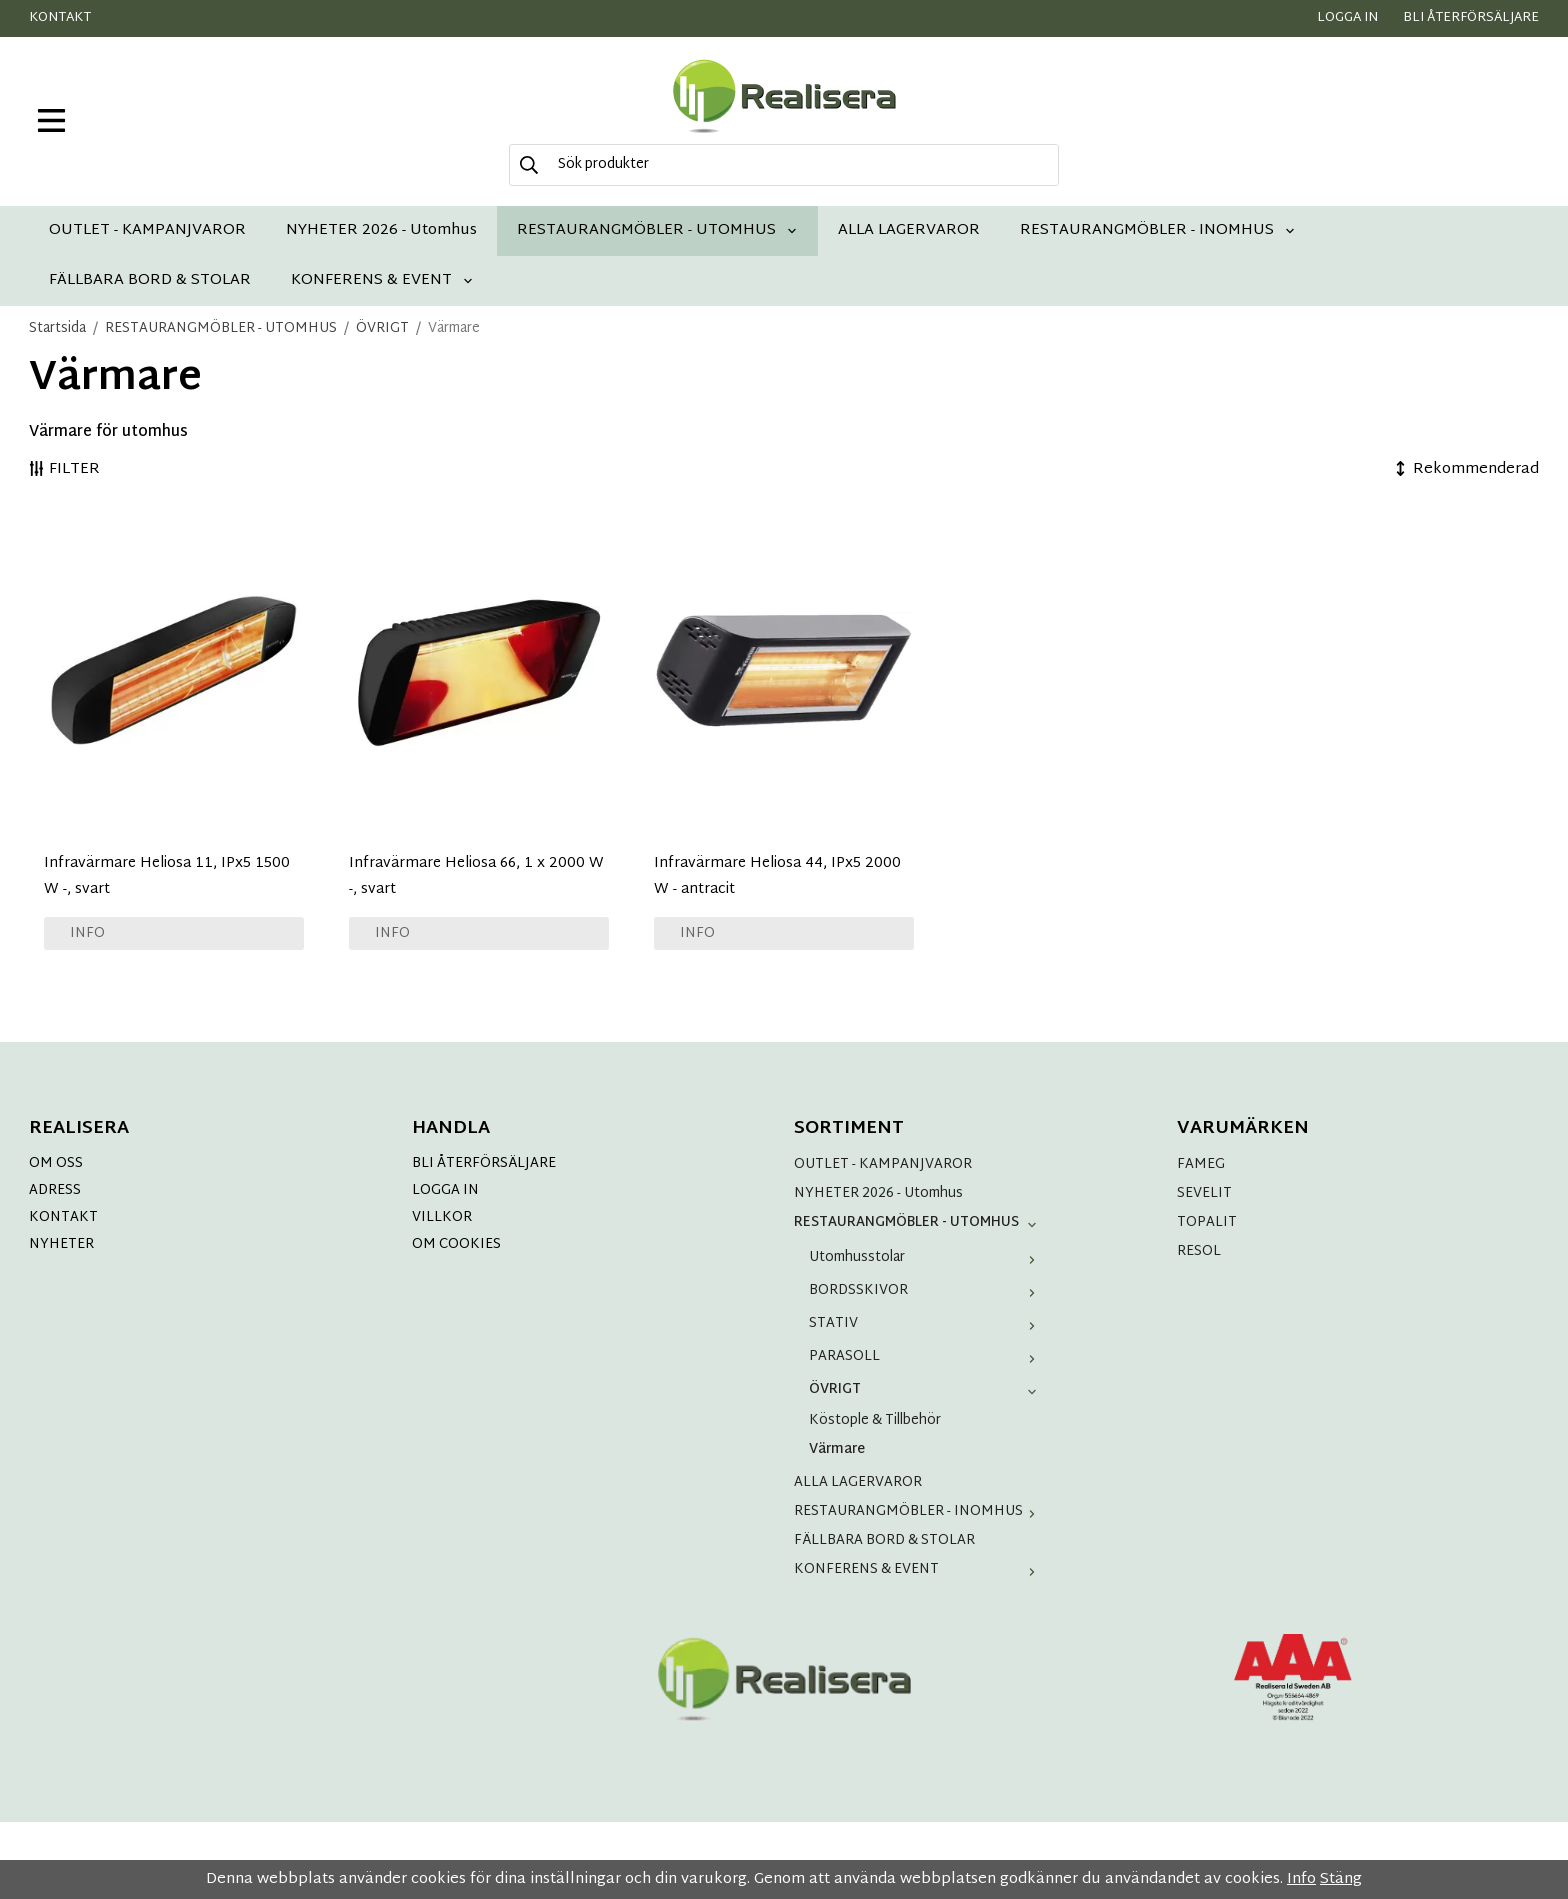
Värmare (837, 1449)
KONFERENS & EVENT (382, 280)
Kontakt (60, 18)
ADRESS (55, 1190)
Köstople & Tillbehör (875, 1420)
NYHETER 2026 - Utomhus (381, 230)
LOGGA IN (445, 1190)
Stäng (1341, 1879)
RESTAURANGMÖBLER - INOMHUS (1158, 230)
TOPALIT (1207, 1222)
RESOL (1199, 1251)
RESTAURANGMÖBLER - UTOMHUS (657, 230)
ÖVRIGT (926, 1389)
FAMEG (1201, 1164)
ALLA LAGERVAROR (909, 230)
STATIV (926, 1323)
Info (87, 933)
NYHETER (61, 1244)
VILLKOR (442, 1217)
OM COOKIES (456, 1244)
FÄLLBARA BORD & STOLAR (150, 280)
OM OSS (56, 1163)
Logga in (1347, 18)
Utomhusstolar (926, 1257)
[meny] (51, 120)
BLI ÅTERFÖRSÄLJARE (484, 1163)
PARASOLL (926, 1356)
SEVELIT (1204, 1193)
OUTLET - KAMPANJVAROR (147, 230)
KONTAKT (63, 1217)
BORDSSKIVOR (926, 1290)
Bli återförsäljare (1471, 18)
